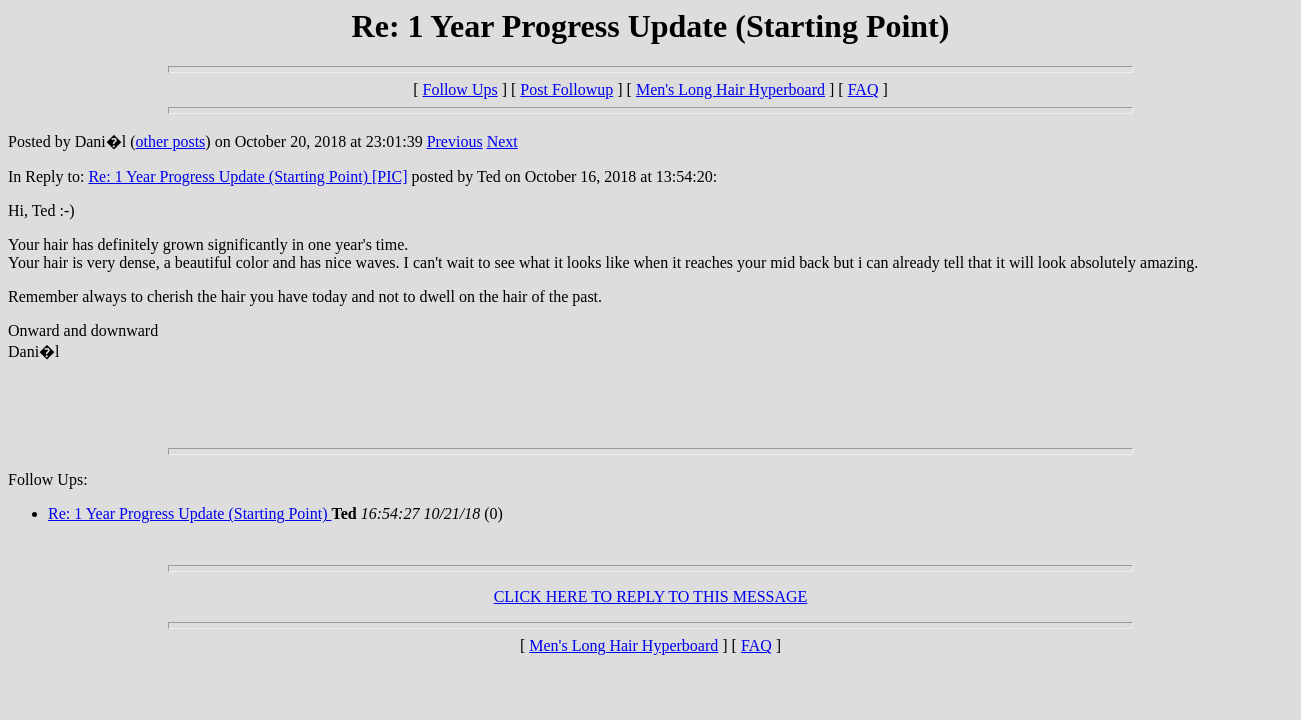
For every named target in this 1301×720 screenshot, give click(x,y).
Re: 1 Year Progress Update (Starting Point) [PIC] (247, 176)
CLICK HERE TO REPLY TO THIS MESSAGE (651, 596)
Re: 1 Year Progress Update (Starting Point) (190, 513)
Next (502, 141)
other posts (171, 141)
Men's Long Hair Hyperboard (730, 89)
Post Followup (566, 89)
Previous (455, 141)
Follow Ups (460, 89)
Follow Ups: (48, 479)
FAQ (863, 89)
